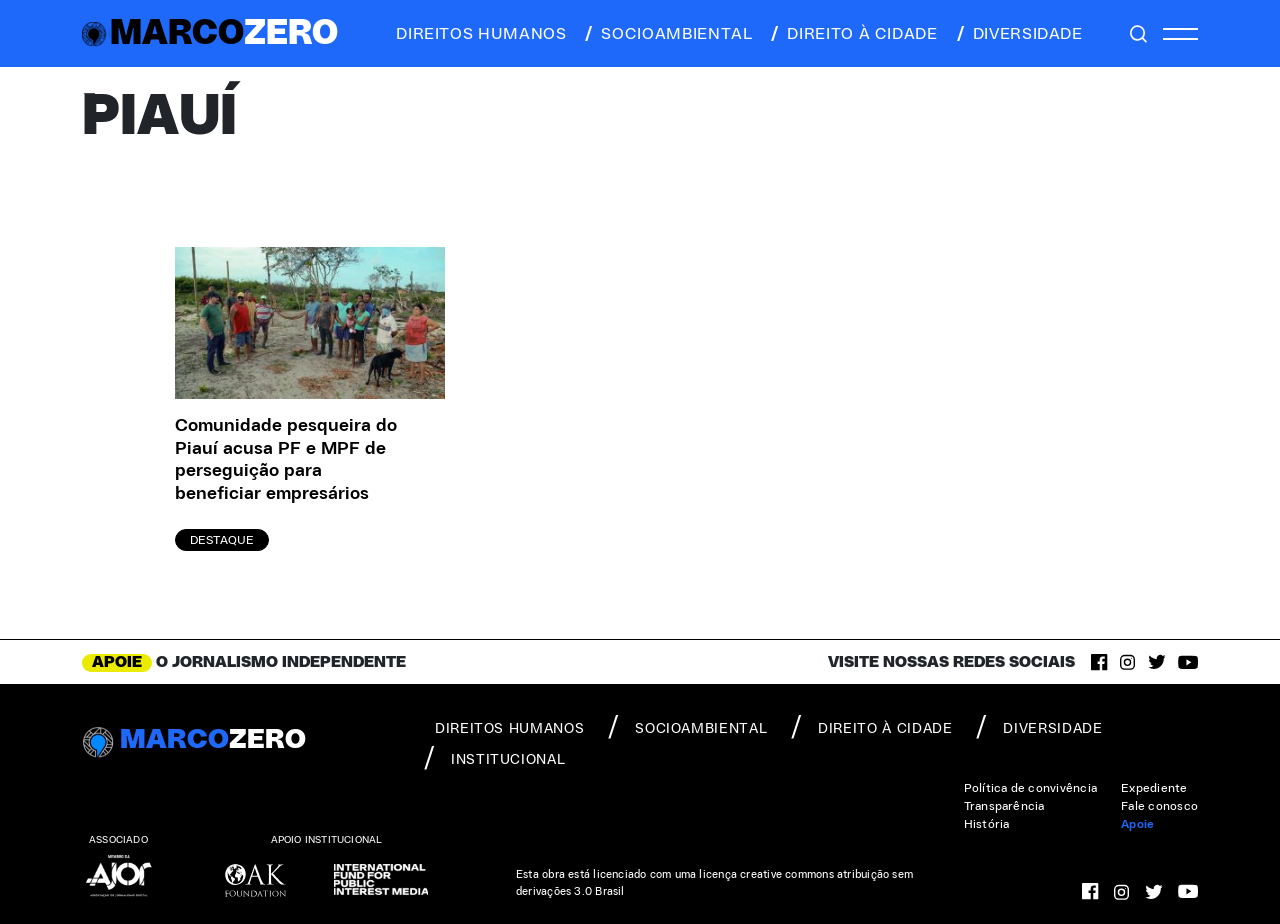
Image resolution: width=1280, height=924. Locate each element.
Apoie (1137, 824)
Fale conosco (1159, 806)
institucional (494, 758)
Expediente (1154, 788)
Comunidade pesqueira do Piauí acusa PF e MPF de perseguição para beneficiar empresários (286, 460)
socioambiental (667, 34)
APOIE (117, 662)
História (987, 824)
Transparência (1004, 806)
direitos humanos (475, 34)
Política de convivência (1031, 788)
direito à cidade (852, 34)
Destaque (222, 540)
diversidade (1018, 34)
